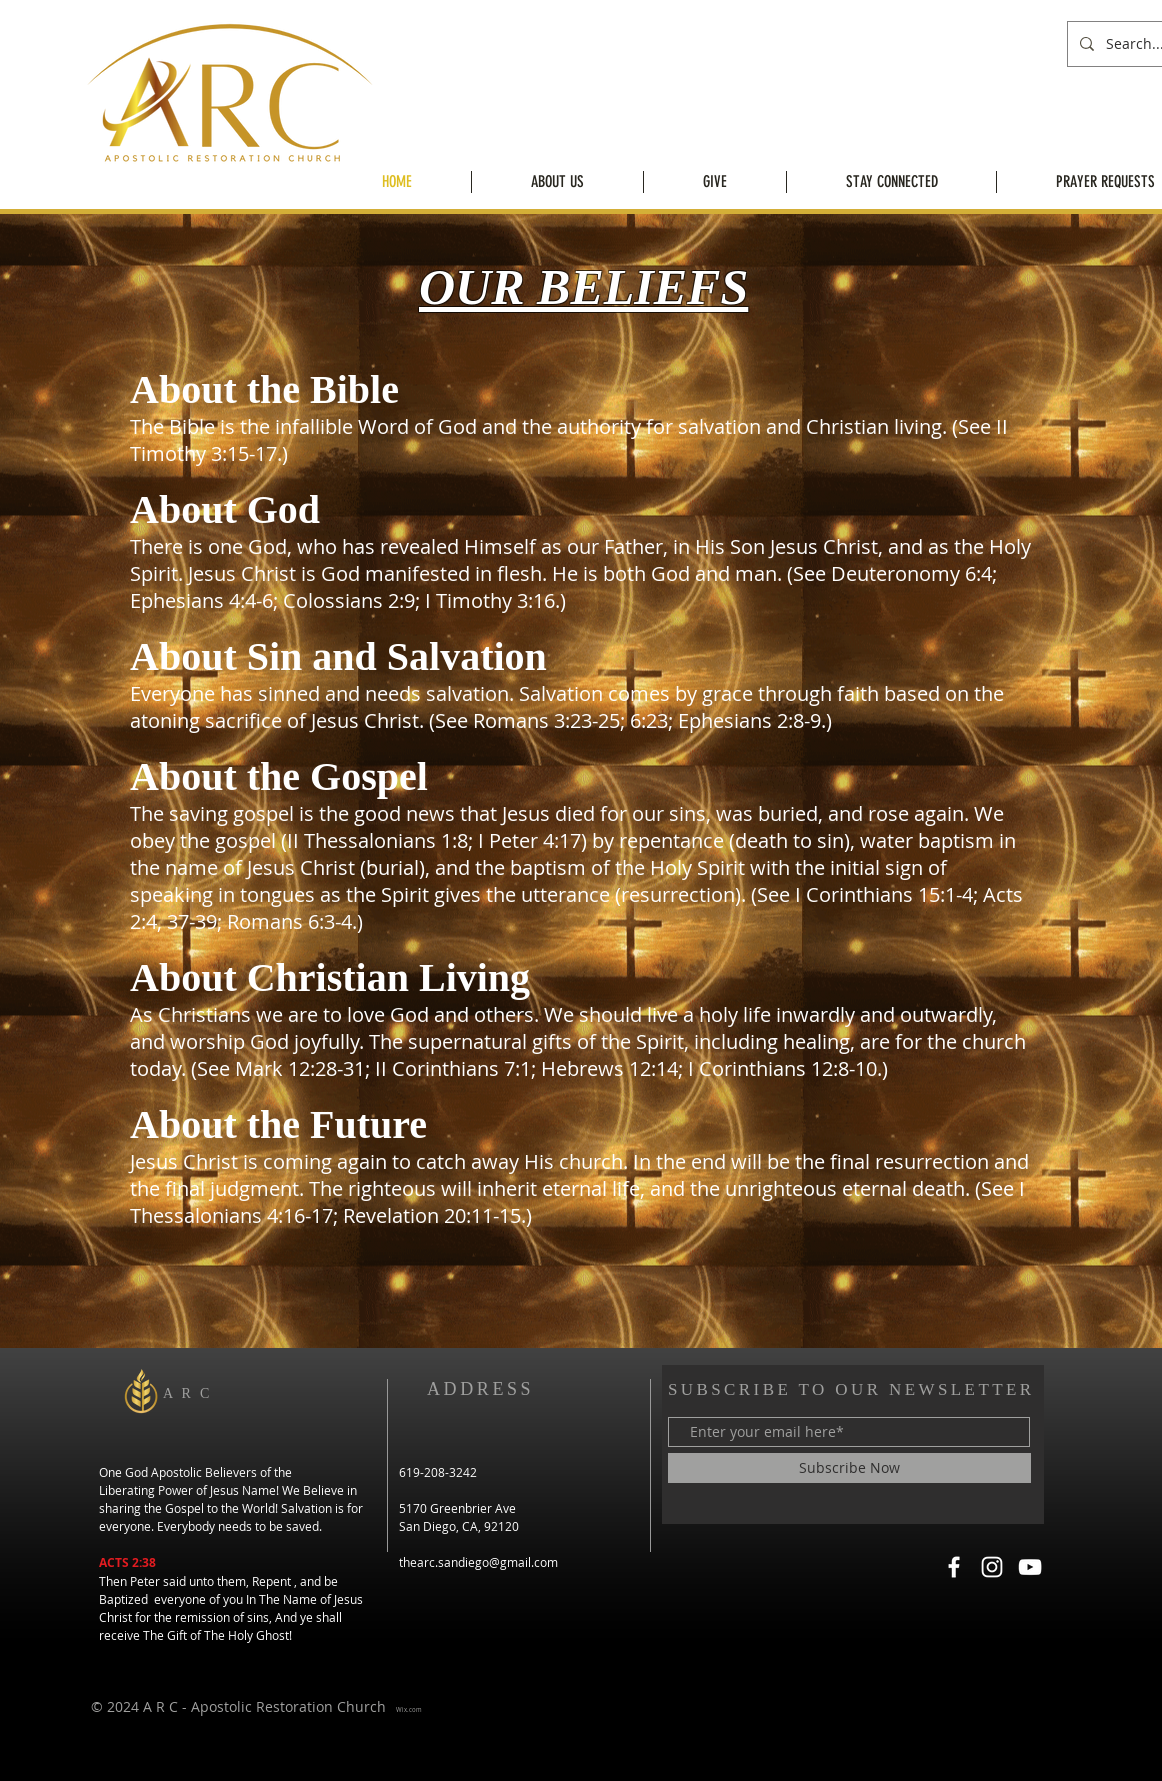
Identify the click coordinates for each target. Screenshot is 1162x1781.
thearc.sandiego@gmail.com (478, 1562)
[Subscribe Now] (849, 1468)
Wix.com (409, 1710)
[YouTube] (1030, 1567)
